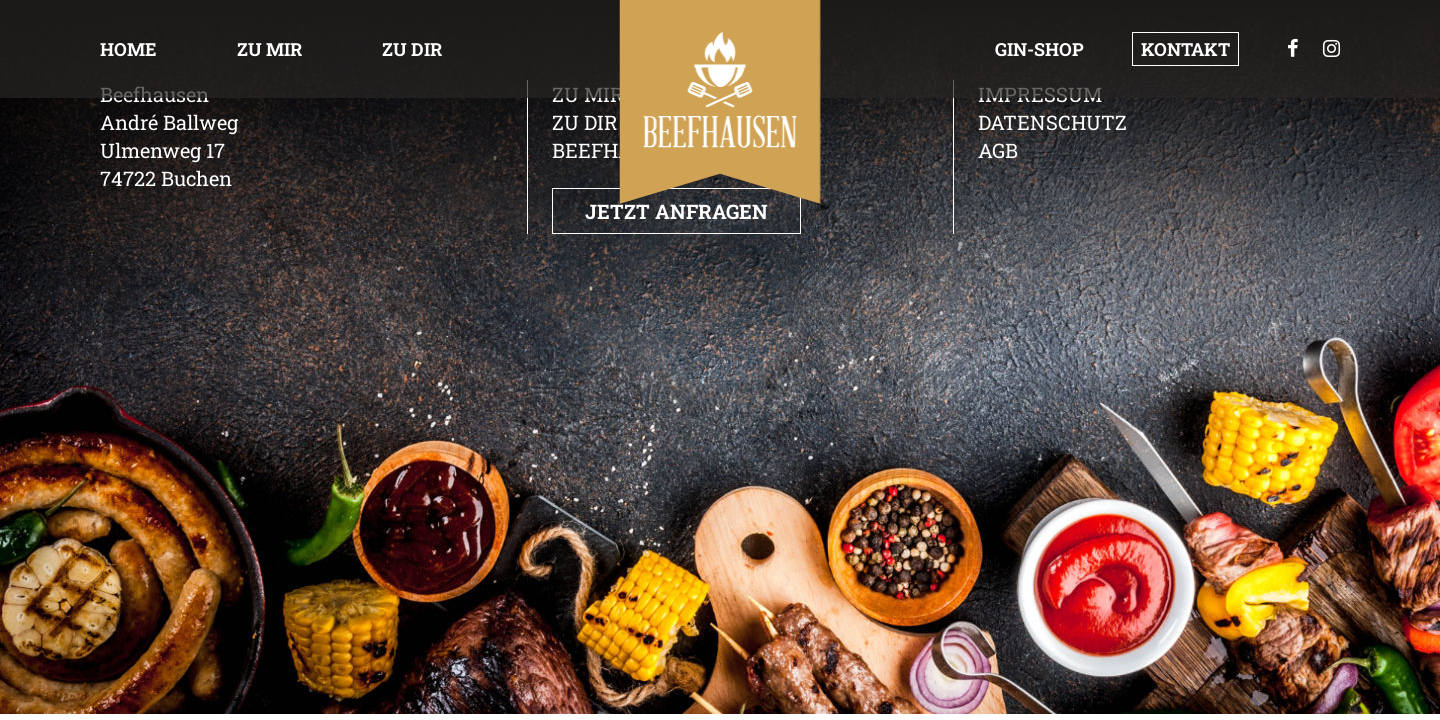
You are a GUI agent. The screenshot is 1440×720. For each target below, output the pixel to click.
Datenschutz (1052, 122)
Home (128, 49)
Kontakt (1185, 49)
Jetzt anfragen (676, 211)
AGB (998, 150)
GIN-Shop (1039, 49)
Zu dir (412, 49)
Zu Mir (269, 49)
